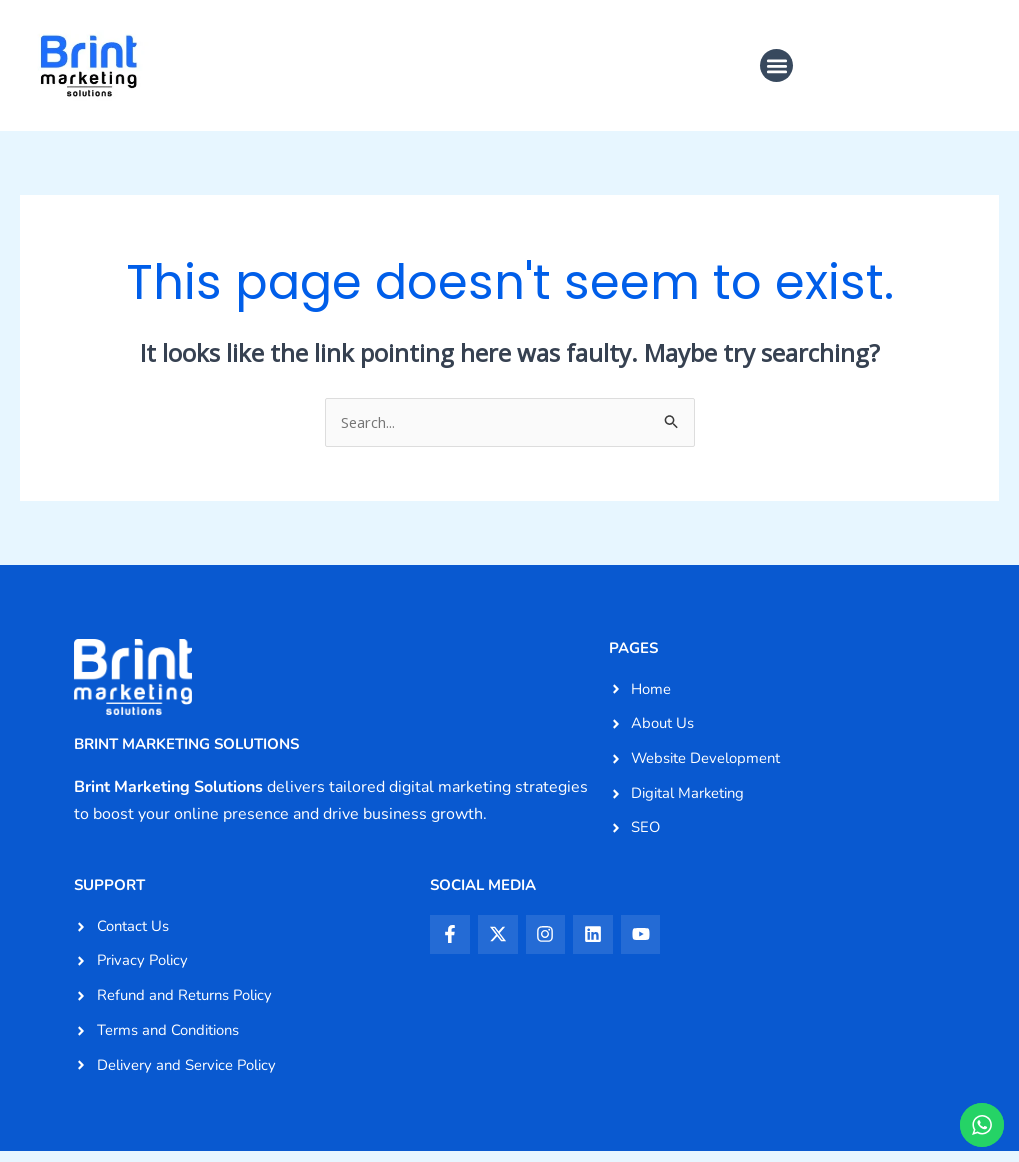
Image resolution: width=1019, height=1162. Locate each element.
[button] (776, 65)
